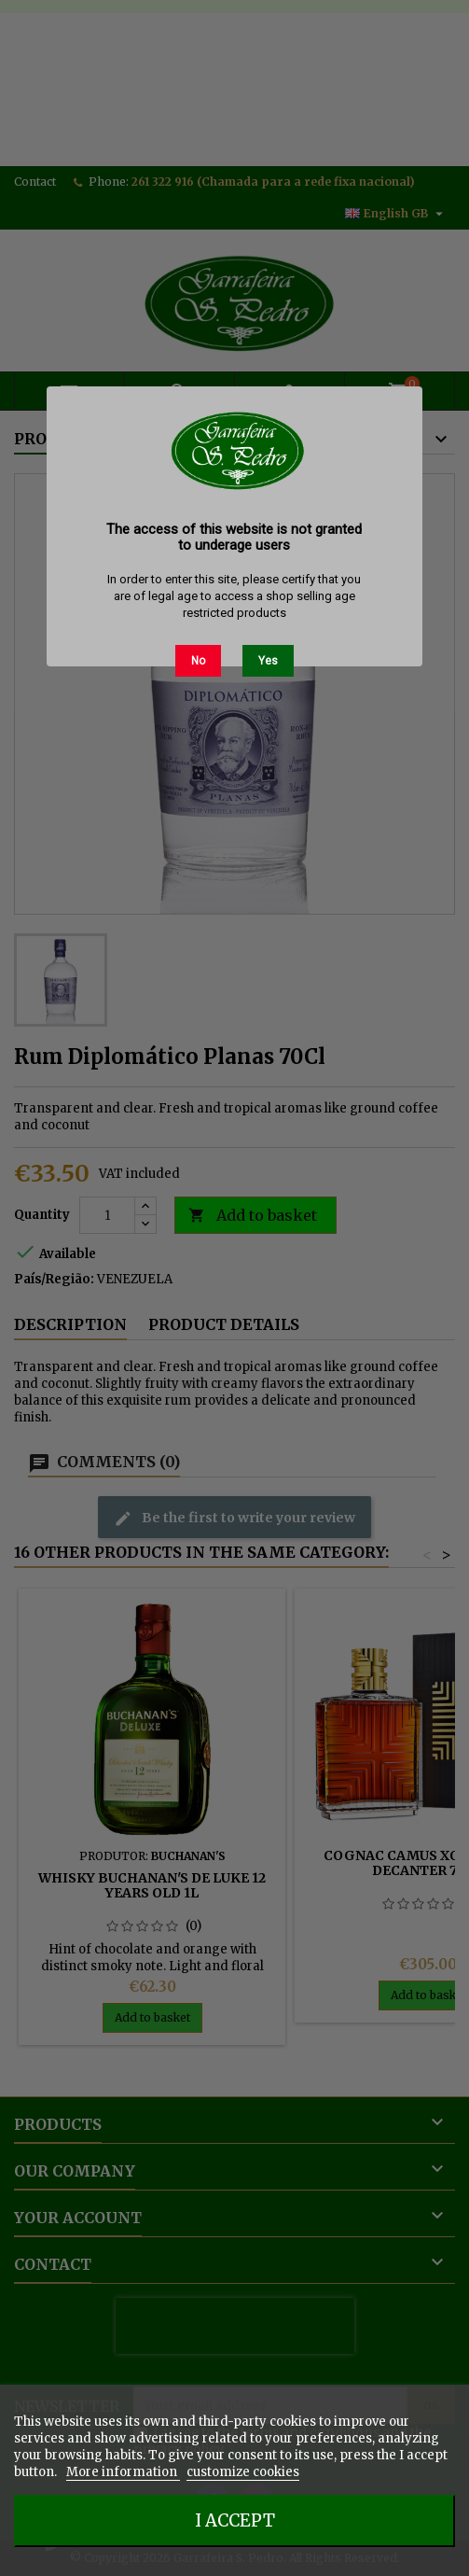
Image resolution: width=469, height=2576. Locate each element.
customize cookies (242, 2472)
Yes (268, 660)
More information (123, 2472)
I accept (235, 2520)
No (198, 660)
